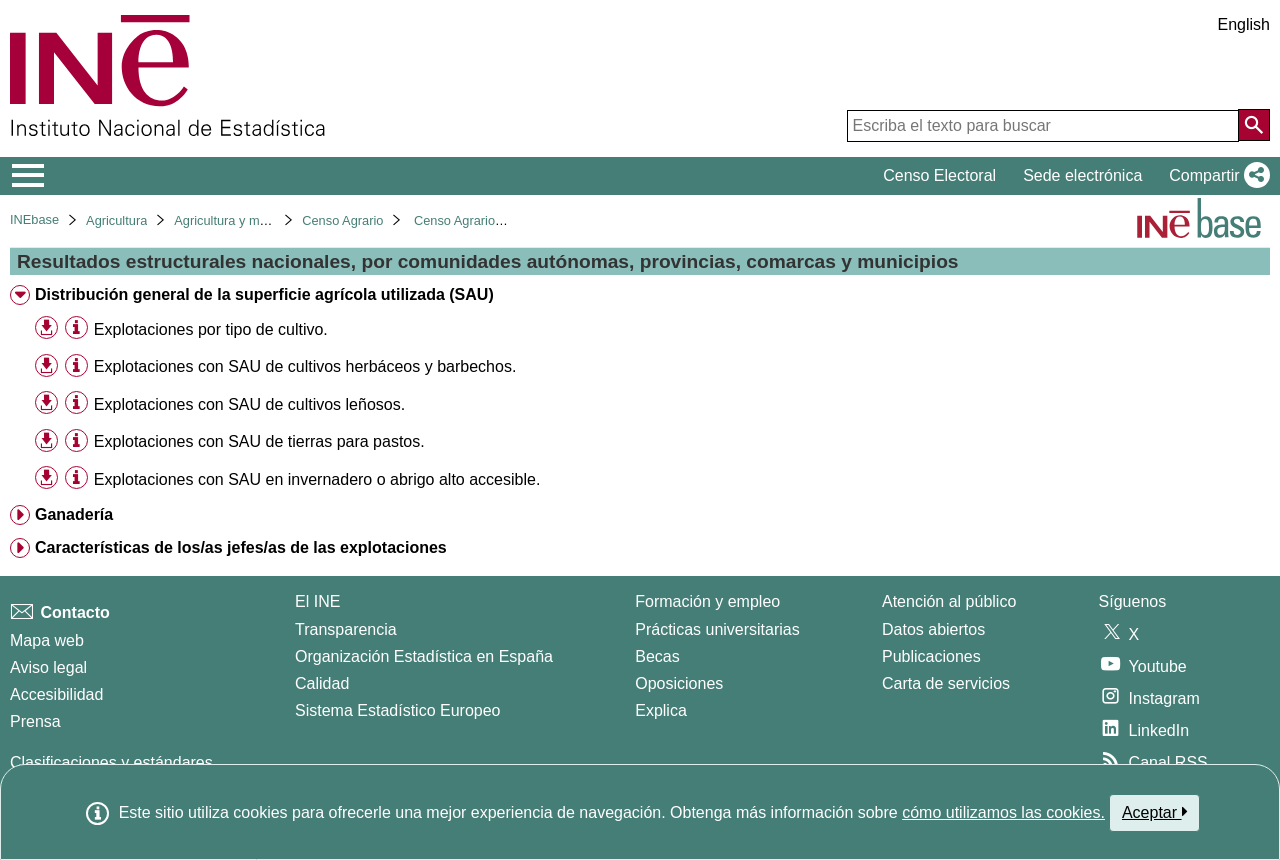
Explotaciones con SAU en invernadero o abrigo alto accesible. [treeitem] (317, 479)
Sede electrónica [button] (1082, 175)
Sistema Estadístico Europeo (397, 710)
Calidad (322, 683)
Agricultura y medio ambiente (257, 220)
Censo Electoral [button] (939, 175)
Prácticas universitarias (717, 629)
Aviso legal (48, 667)
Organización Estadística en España (424, 656)
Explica (661, 710)
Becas (657, 656)
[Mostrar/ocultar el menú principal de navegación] (28, 176)
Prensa (35, 721)
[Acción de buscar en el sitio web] (1254, 125)
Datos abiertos (933, 629)
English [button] (1244, 24)
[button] (1215, 176)
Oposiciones (679, 683)
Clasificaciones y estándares (111, 762)
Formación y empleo (707, 601)
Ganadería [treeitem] (74, 514)
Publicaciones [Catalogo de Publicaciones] (931, 656)
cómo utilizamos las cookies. (1003, 812)
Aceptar (1154, 812)
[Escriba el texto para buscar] (1043, 126)
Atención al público (949, 601)
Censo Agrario (342, 220)
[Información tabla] (76, 328)
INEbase (34, 219)
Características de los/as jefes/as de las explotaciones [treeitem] (241, 547)
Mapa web (47, 640)
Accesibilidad (56, 694)
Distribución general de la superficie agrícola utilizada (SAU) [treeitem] (264, 294)
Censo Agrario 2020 (470, 220)
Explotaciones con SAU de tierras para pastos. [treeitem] (259, 441)
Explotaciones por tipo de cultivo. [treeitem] (211, 329)
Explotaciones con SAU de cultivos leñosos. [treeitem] (249, 404)
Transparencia (346, 629)
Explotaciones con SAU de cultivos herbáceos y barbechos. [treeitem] (305, 366)
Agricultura (116, 220)
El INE (317, 601)
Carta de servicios (946, 683)
